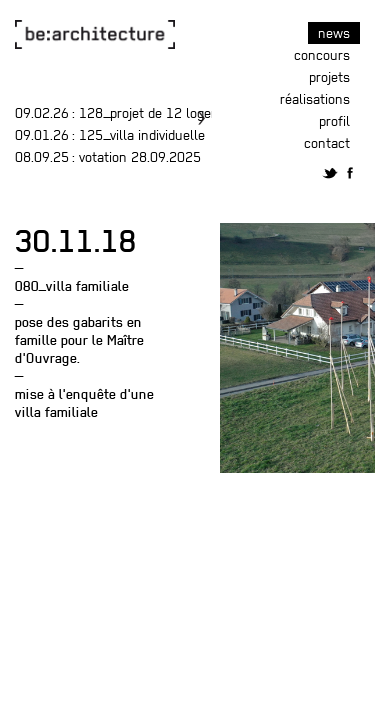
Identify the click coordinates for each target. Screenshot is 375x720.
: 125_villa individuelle (110, 135)
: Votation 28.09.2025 (108, 157)
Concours (322, 55)
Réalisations (315, 99)
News (334, 33)
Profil (334, 121)
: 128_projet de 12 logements (132, 113)
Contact (327, 143)
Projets (329, 77)
